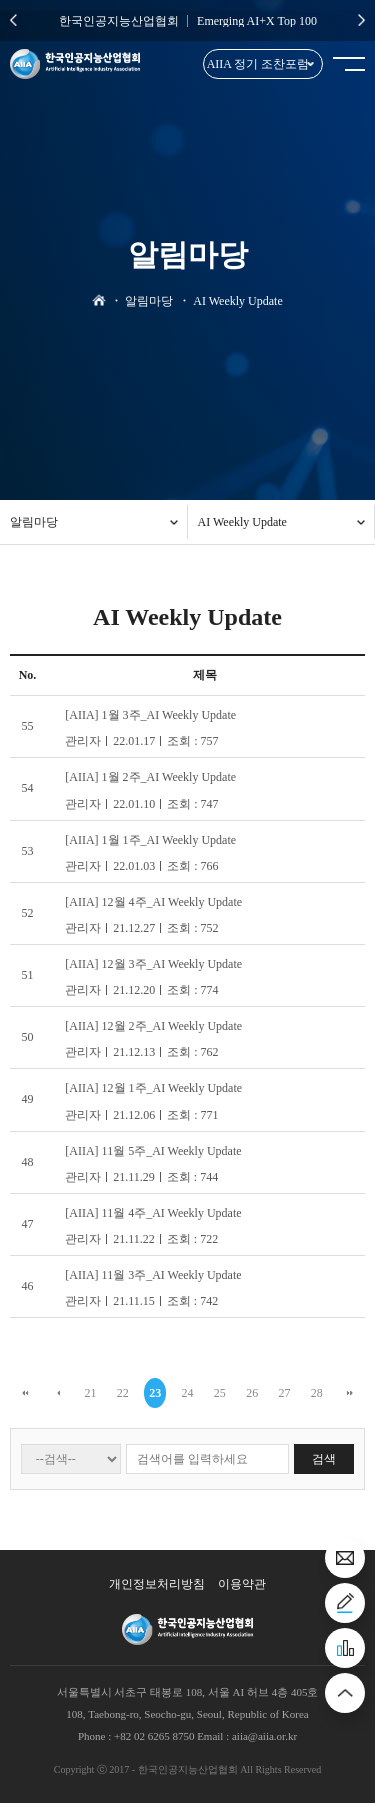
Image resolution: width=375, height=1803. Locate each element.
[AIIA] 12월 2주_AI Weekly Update (153, 1026)
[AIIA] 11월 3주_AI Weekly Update (153, 1275)
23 (155, 1393)
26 (252, 1393)
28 (317, 1393)
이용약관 (242, 1584)
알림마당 (34, 522)
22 (123, 1393)
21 (91, 1393)
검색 (324, 1459)
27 (284, 1393)
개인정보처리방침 (157, 1584)
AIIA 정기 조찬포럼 (258, 64)
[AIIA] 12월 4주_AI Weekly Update (153, 902)
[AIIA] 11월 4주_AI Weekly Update (153, 1213)
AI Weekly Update (242, 522)
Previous (13, 20)
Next (361, 20)
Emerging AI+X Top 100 (257, 21)
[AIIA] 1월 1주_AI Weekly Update (150, 840)
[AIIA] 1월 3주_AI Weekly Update (150, 715)
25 (220, 1393)
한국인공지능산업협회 (119, 21)
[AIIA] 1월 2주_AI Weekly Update (150, 777)
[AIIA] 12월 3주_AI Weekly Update (153, 964)
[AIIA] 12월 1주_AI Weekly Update (153, 1088)
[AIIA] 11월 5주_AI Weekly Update (153, 1151)
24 (188, 1393)
